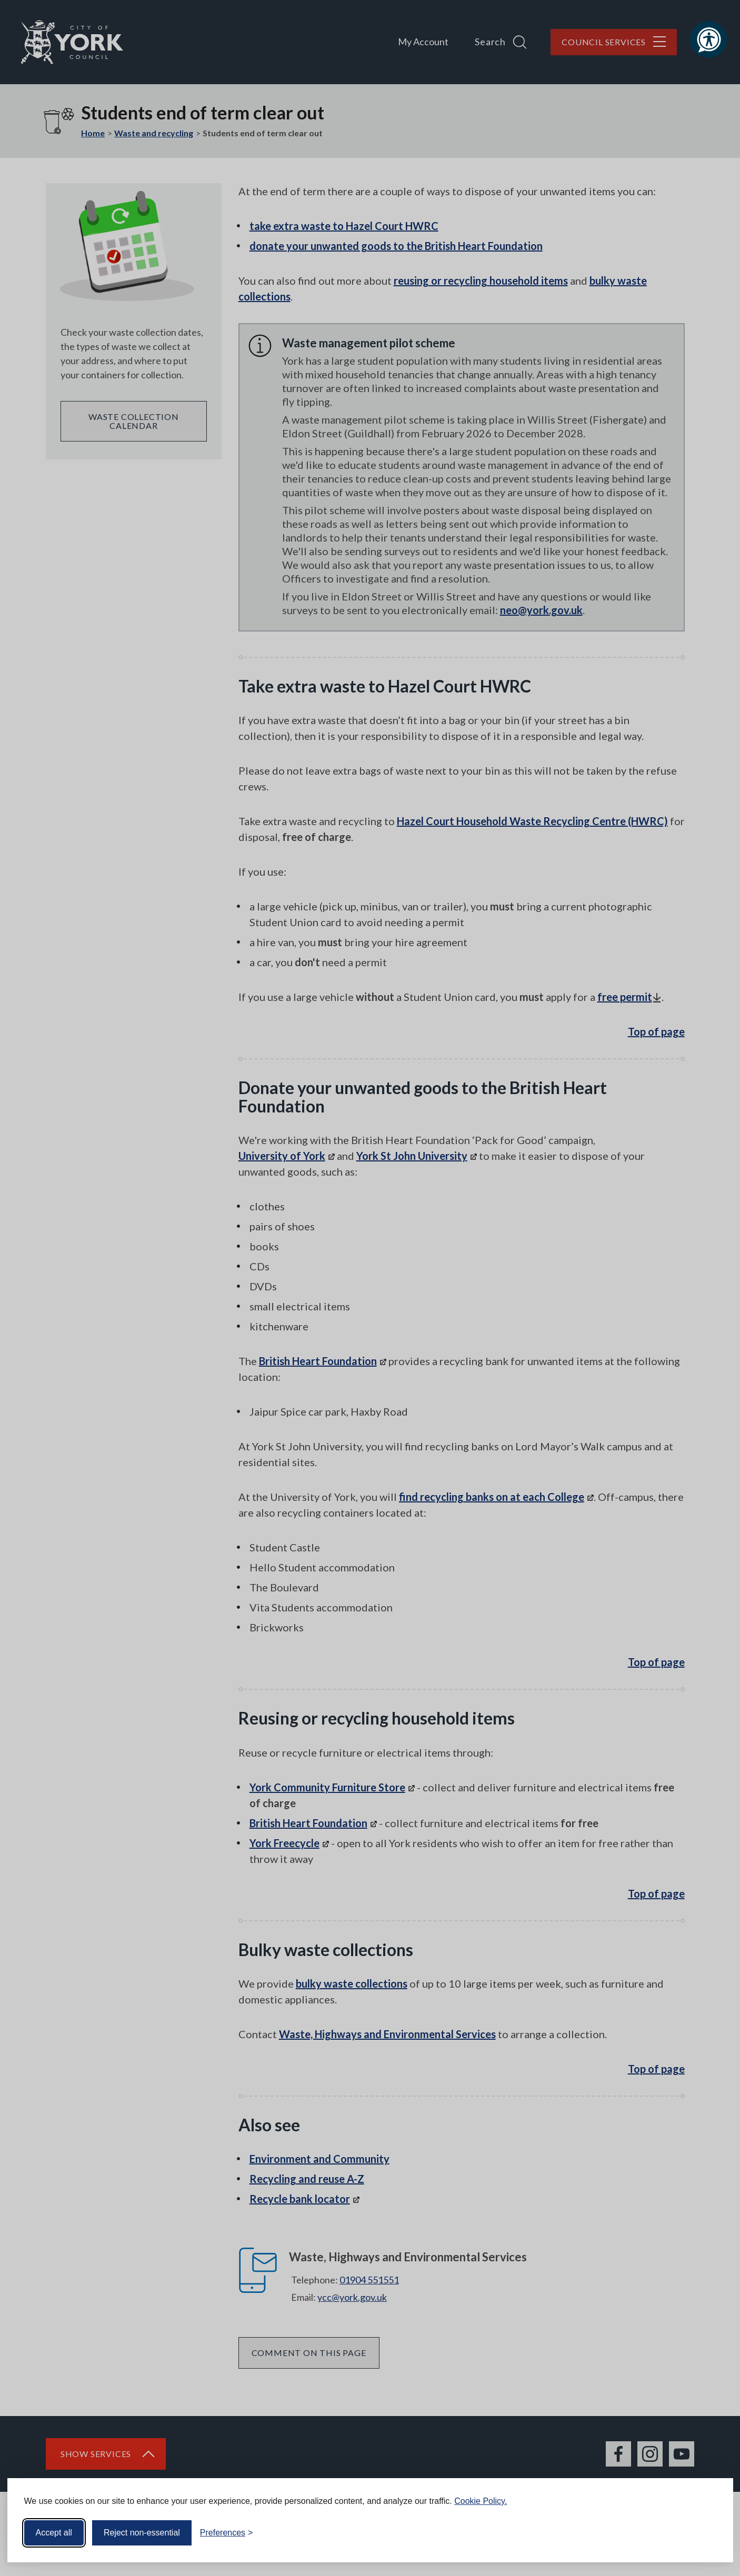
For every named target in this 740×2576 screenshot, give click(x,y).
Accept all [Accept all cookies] (54, 2532)
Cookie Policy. (480, 2501)
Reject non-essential (142, 2532)
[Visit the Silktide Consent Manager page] (710, 2533)
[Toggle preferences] (226, 2533)
